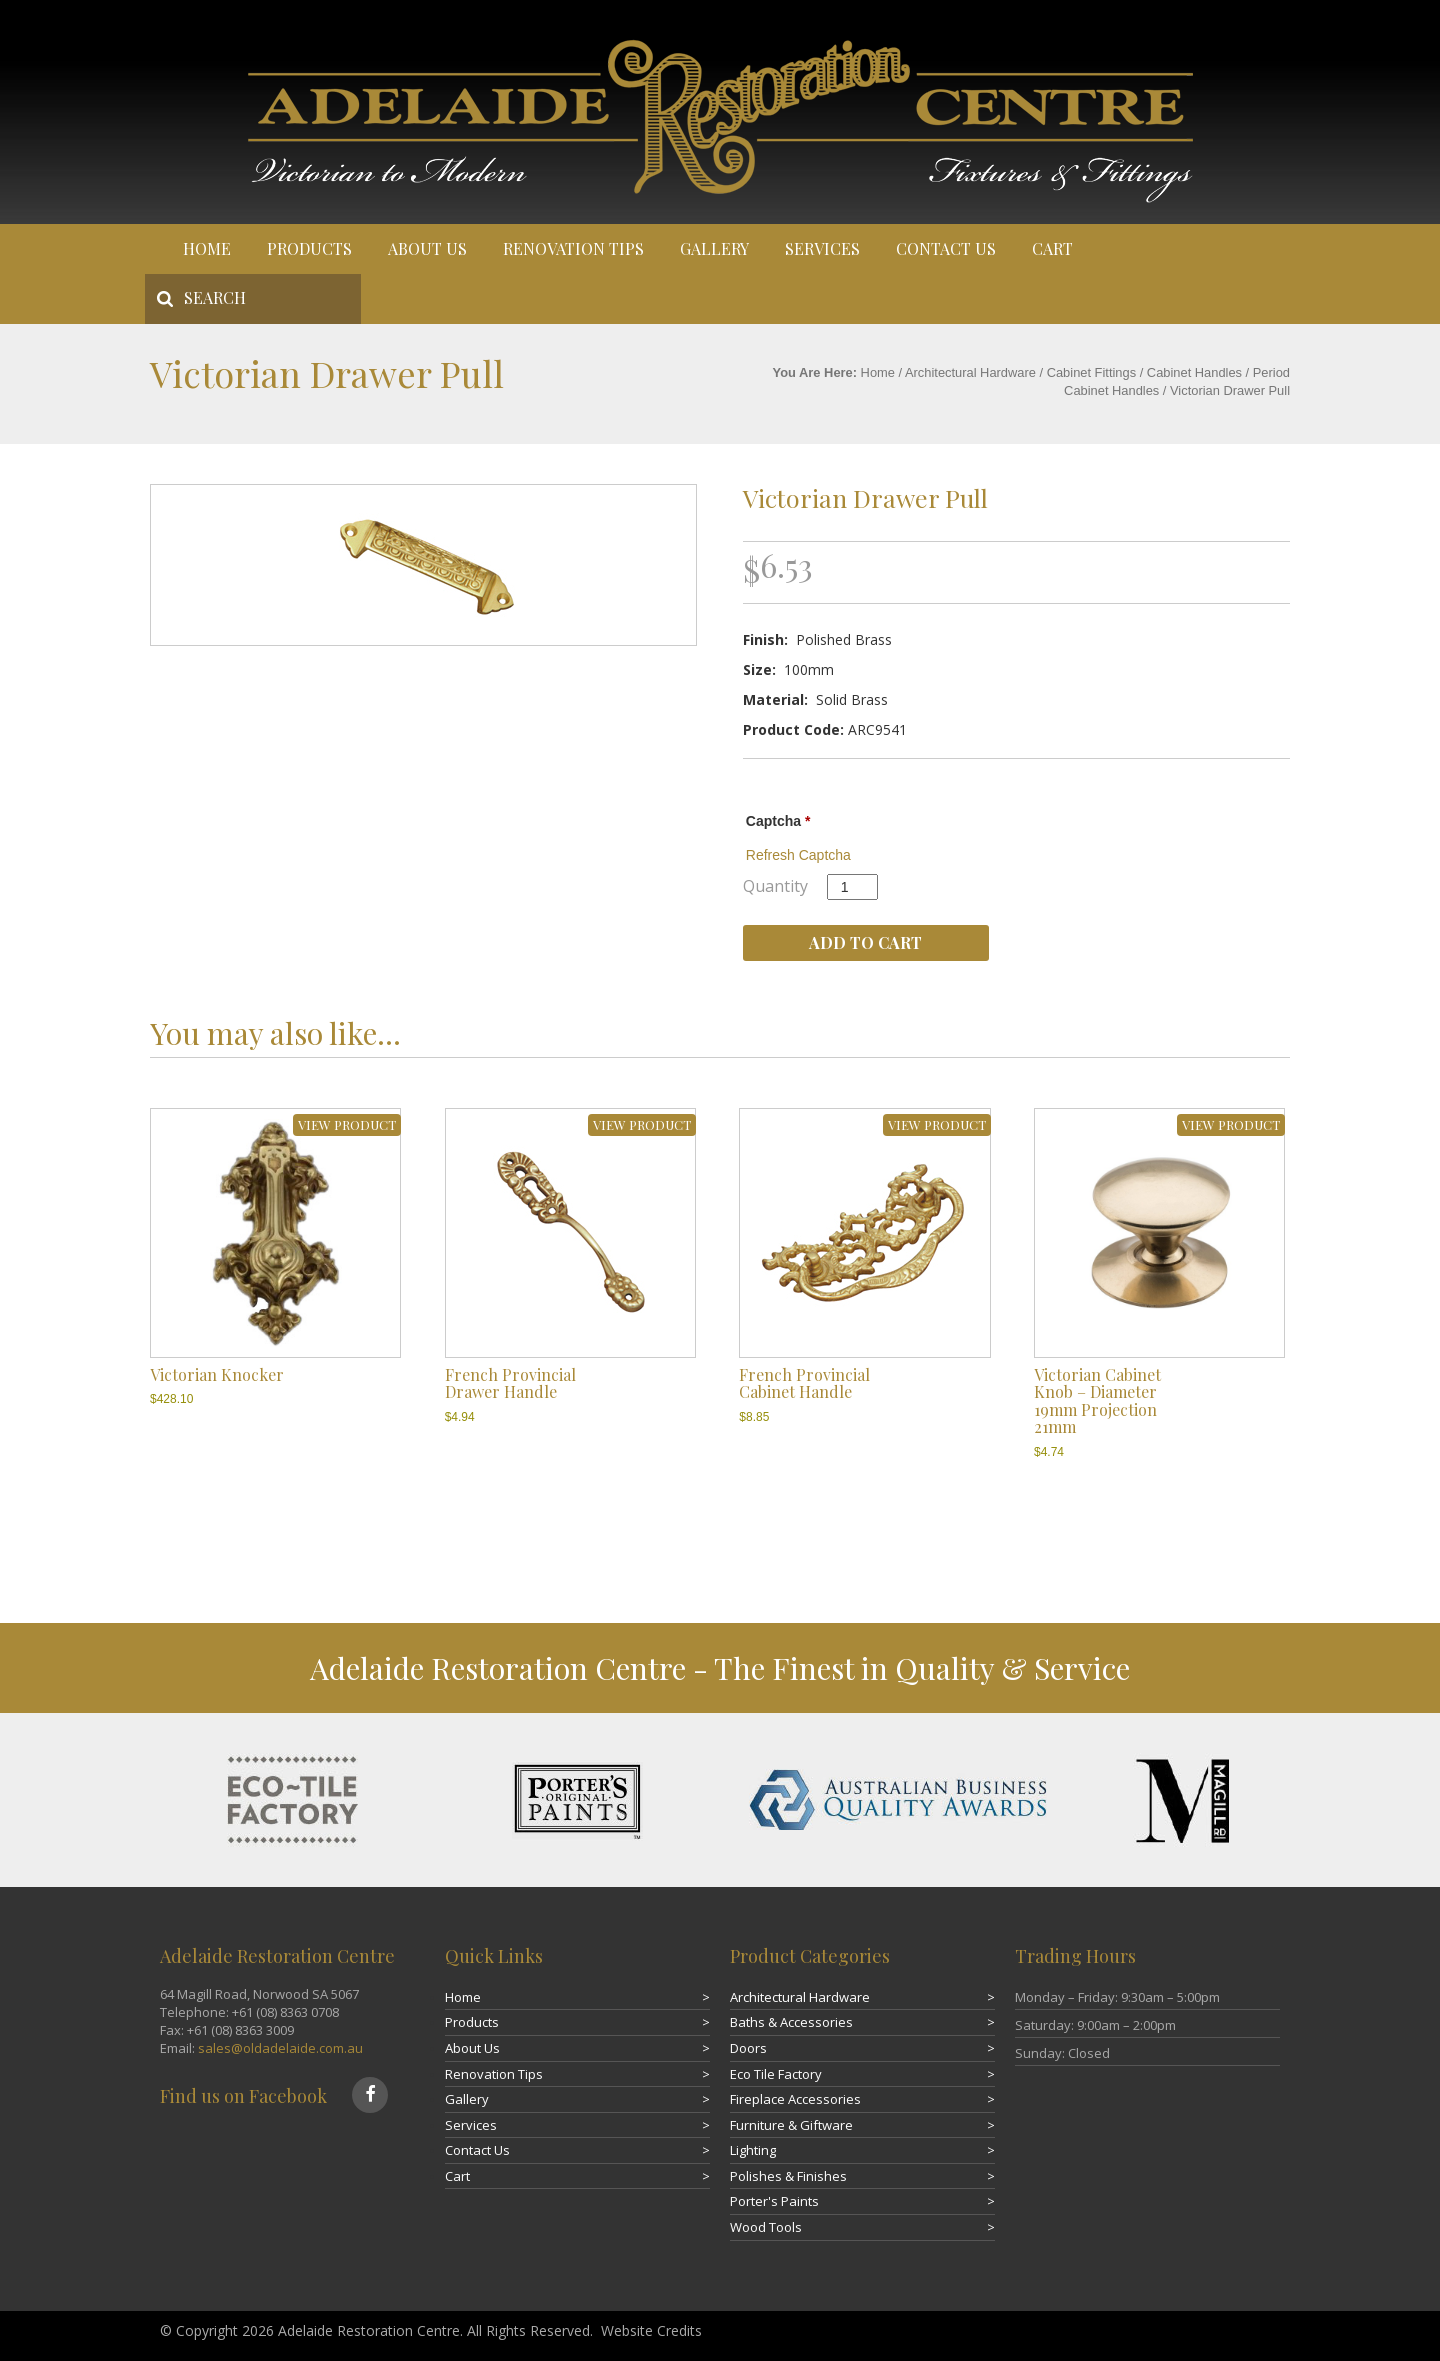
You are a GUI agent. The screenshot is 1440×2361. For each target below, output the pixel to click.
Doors (748, 2048)
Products (309, 248)
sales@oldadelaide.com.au (280, 2048)
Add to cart (865, 942)
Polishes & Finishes (788, 2176)
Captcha (778, 821)
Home (207, 248)
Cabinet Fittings (1091, 372)
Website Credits (651, 2330)
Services (822, 248)
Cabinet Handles (1194, 372)
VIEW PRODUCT (347, 1124)
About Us (427, 248)
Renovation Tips (573, 248)
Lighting (753, 2150)
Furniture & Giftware (791, 2125)
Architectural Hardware (970, 372)
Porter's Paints (774, 2201)
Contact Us (946, 248)
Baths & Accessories (791, 2022)
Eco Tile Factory (776, 2074)
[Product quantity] (852, 887)
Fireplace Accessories (795, 2099)
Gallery (714, 248)
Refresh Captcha (798, 855)
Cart (1052, 248)
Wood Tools (766, 2227)
